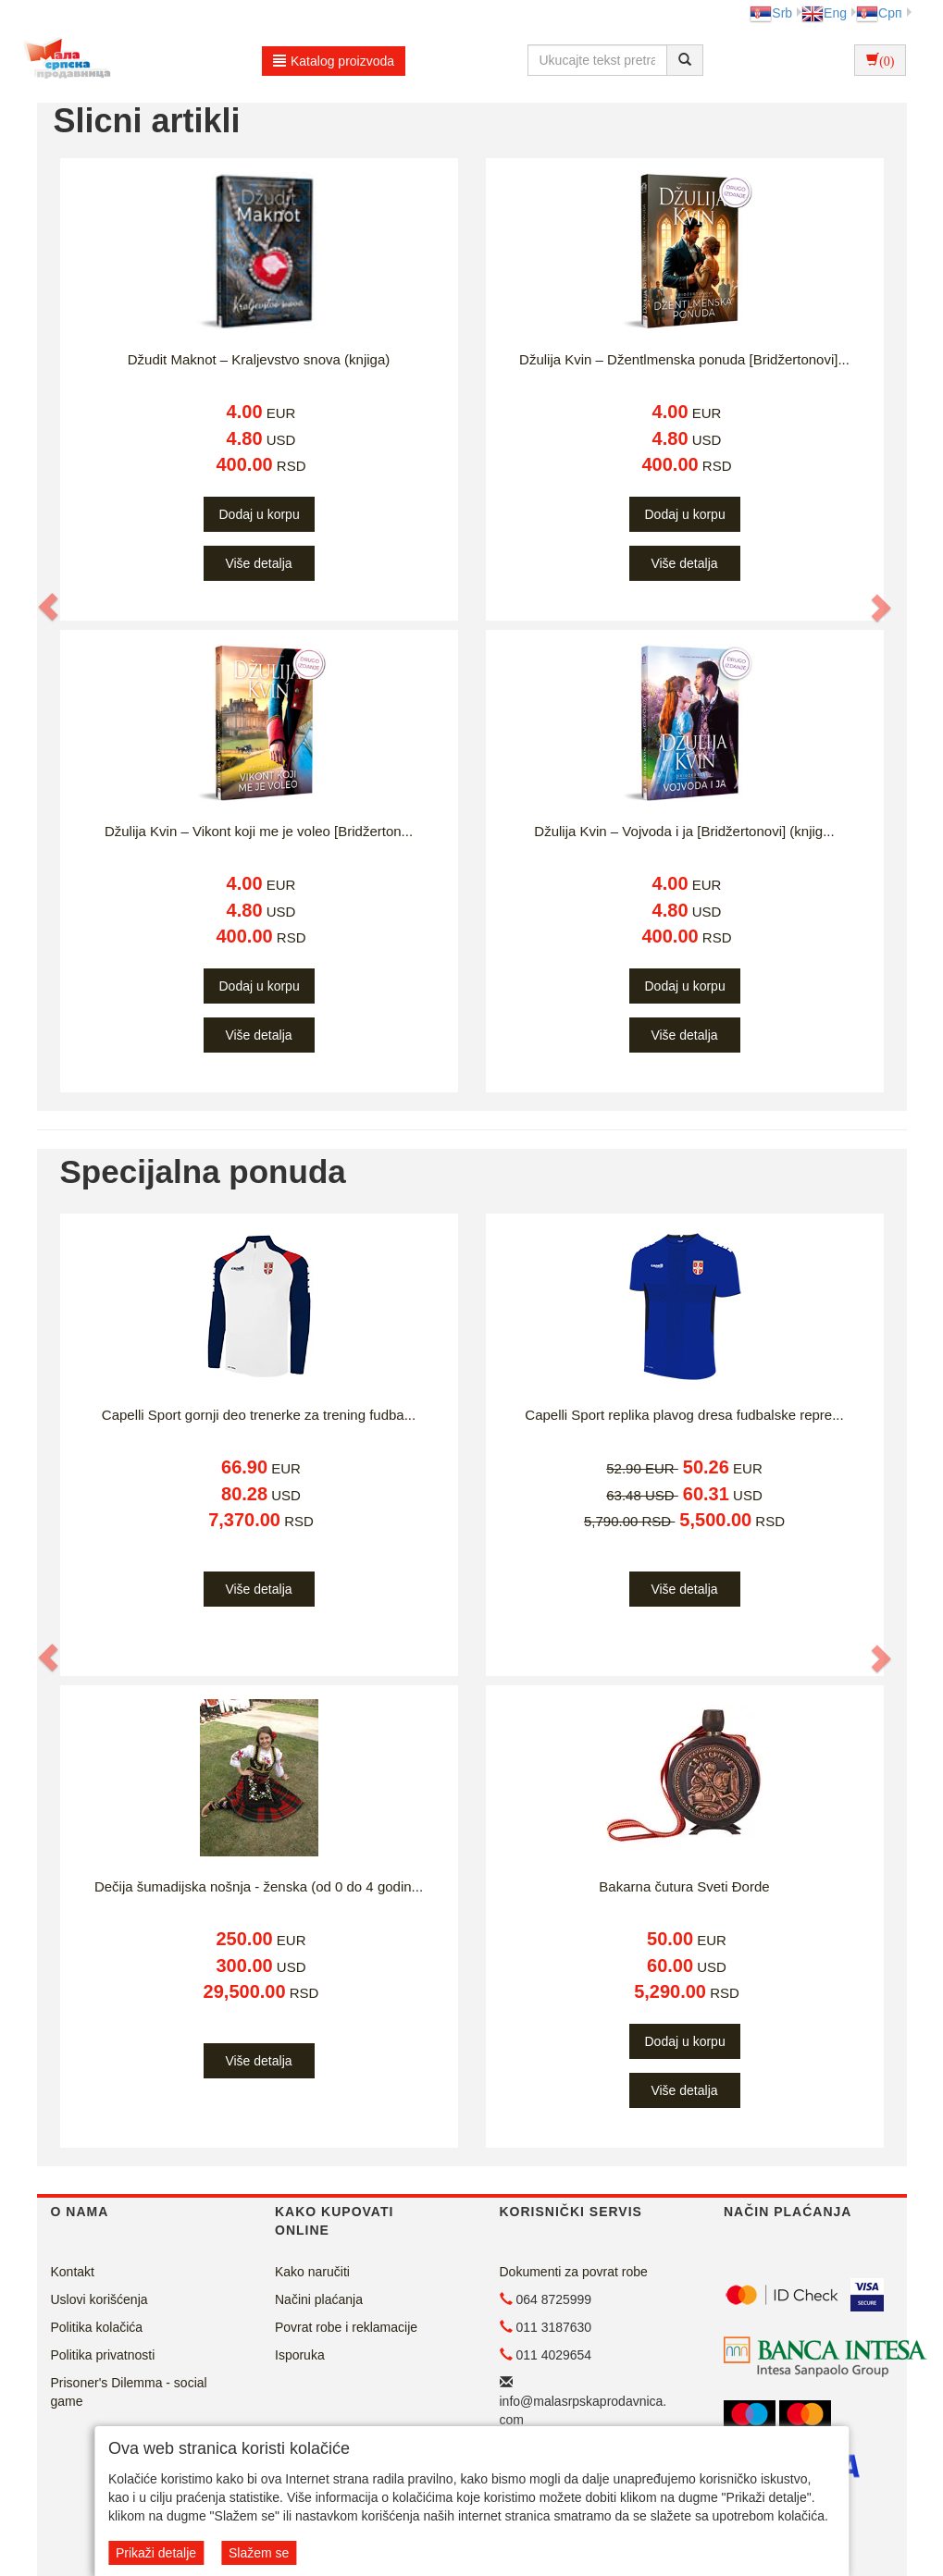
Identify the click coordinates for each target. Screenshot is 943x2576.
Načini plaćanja (319, 2299)
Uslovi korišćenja (99, 2299)
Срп (878, 13)
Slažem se (259, 2552)
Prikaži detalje (156, 2552)
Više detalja (258, 563)
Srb (771, 13)
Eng (824, 13)
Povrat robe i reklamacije (346, 2327)
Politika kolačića (97, 2327)
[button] (50, 607)
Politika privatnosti (103, 2355)
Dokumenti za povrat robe (574, 2271)
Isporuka (300, 2355)
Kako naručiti (312, 2271)
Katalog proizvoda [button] (333, 61)
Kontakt (72, 2271)
